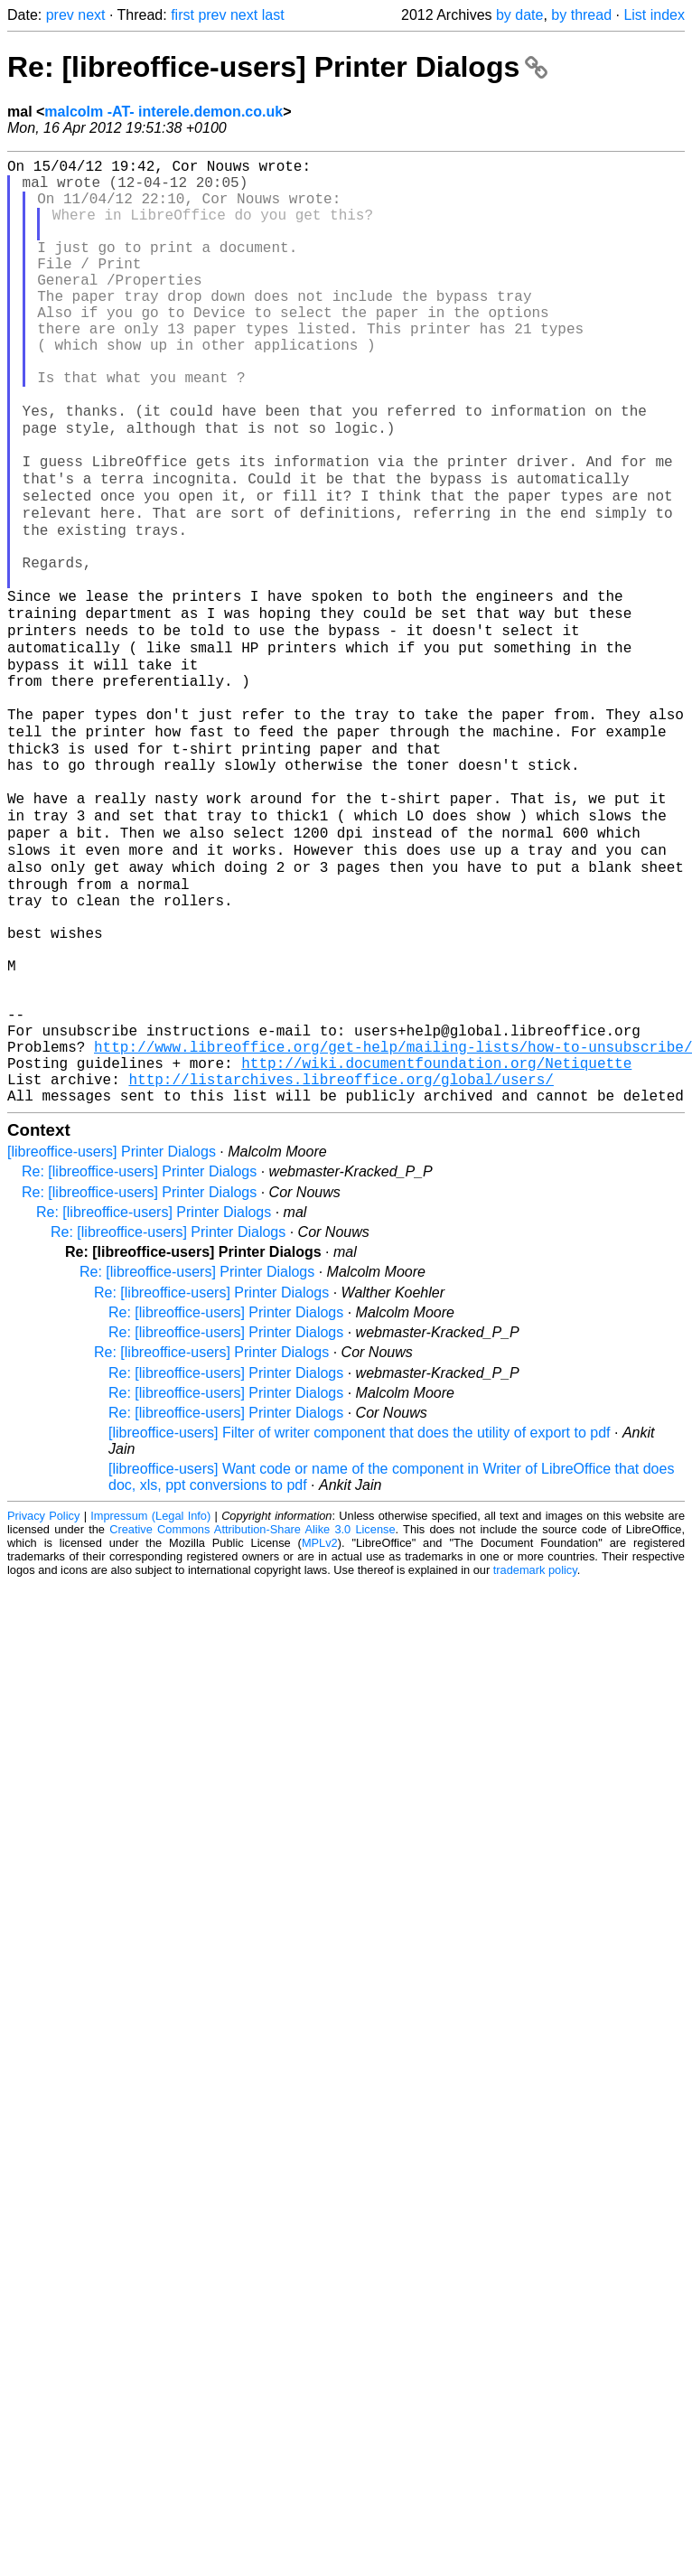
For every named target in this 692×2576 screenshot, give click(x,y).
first (182, 15)
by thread (581, 15)
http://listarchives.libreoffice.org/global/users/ (340, 1262)
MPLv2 (320, 1730)
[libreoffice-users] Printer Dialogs (111, 1338)
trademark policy (535, 1757)
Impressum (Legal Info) (150, 1703)
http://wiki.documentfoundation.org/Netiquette (436, 1242)
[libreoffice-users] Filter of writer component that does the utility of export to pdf (359, 1619)
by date (519, 15)
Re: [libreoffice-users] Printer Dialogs (277, 67)
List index (654, 15)
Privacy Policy (43, 1703)
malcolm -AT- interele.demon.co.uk (163, 111)
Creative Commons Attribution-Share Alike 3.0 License (252, 1716)
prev (60, 15)
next (91, 15)
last (273, 15)
